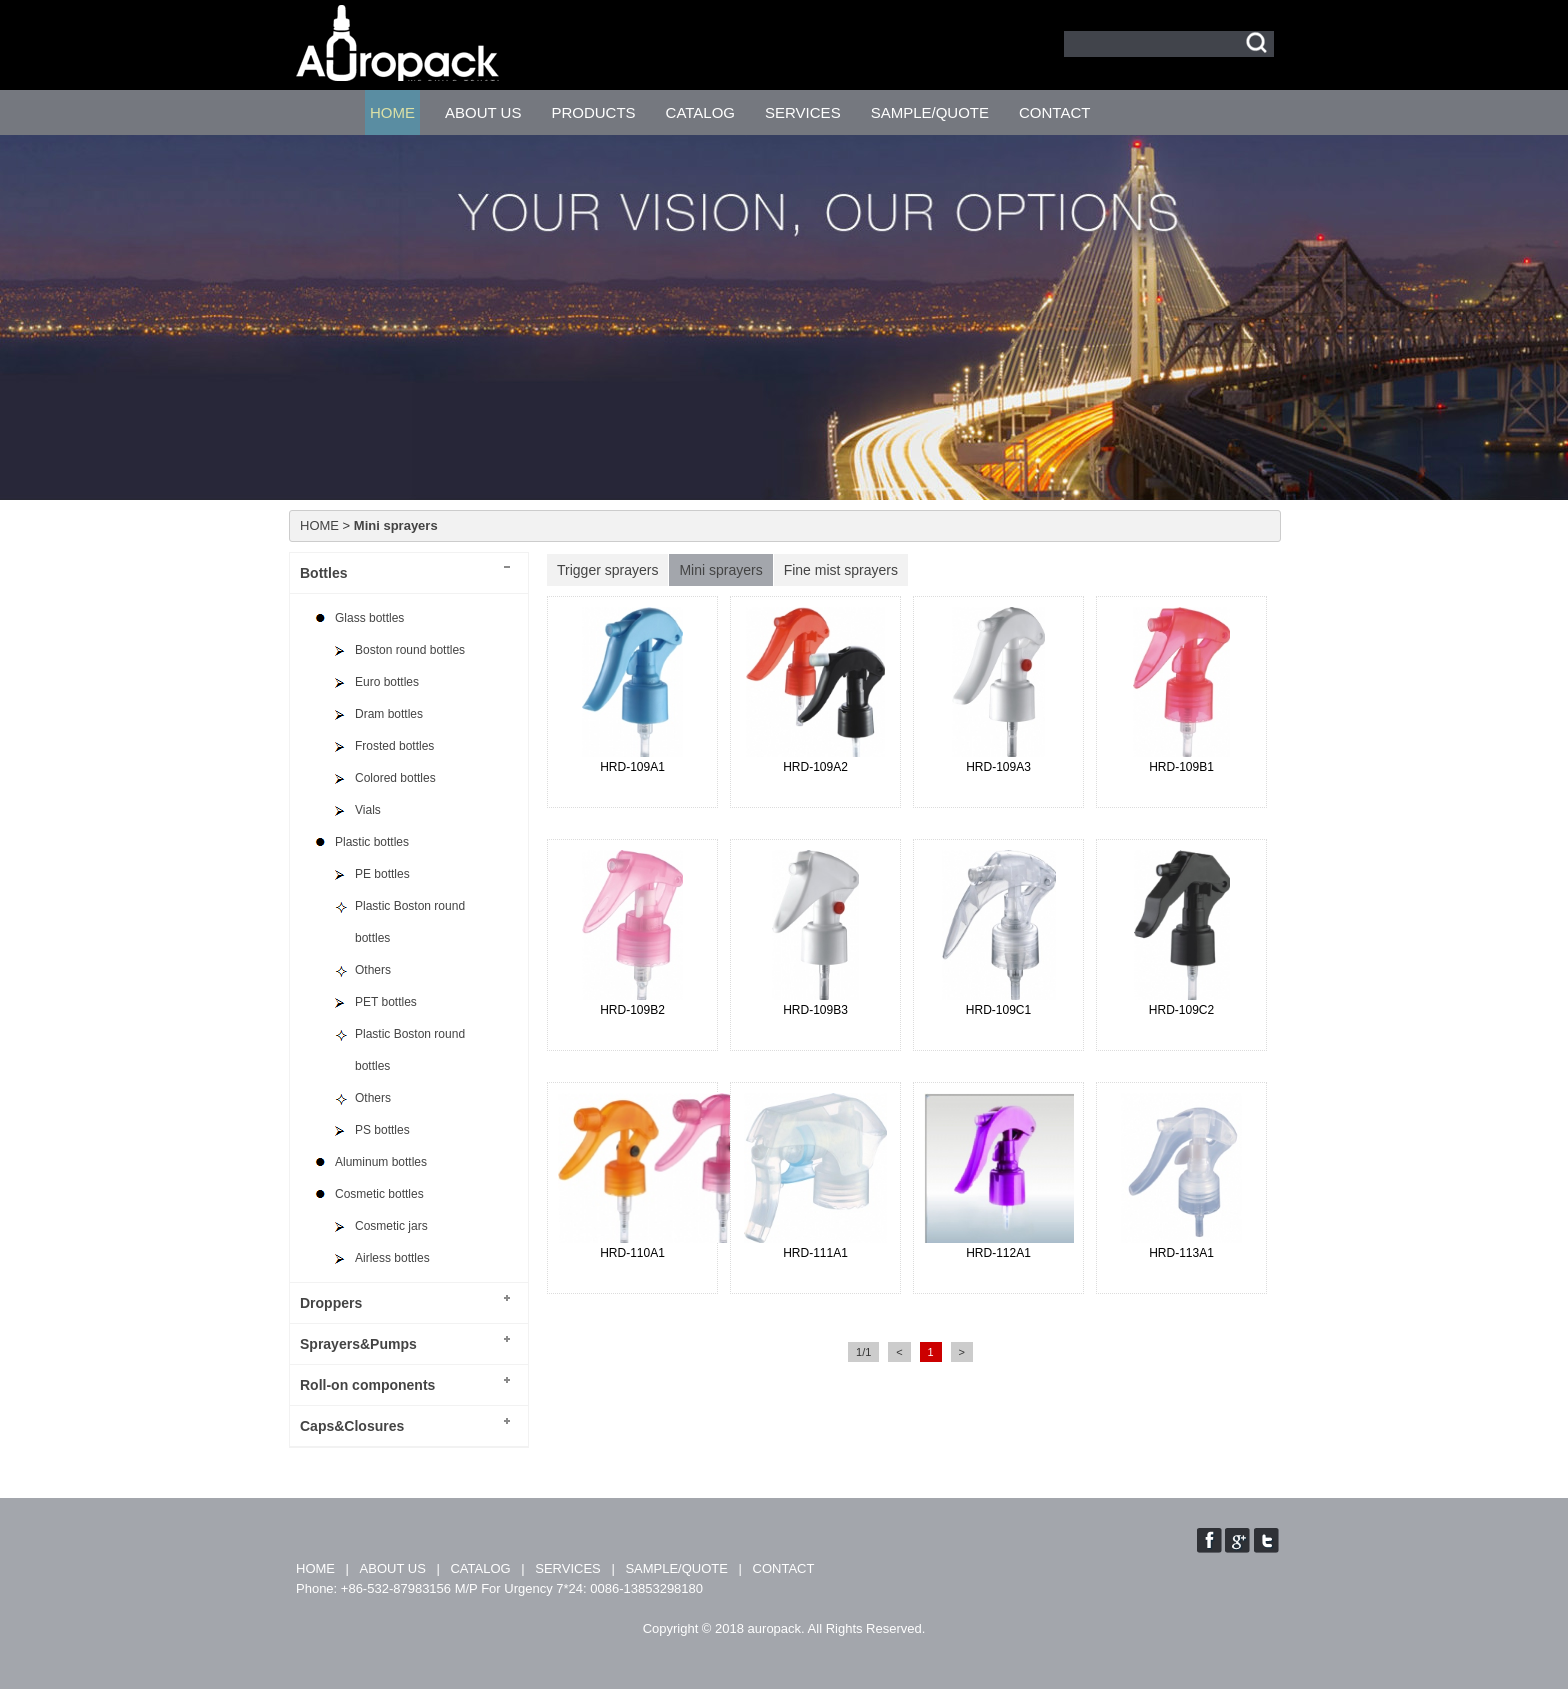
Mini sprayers (720, 570)
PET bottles (386, 1002)
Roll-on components (367, 1385)
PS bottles (382, 1130)
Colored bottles (395, 778)
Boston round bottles (410, 650)
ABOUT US (483, 112)
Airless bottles (392, 1258)
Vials (368, 810)
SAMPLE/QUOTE (930, 112)
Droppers (331, 1303)
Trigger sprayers (607, 570)
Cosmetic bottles (379, 1194)
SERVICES (803, 112)
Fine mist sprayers (841, 570)
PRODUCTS (593, 112)
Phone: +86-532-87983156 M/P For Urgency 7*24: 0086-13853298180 (499, 1588)
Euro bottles (387, 682)
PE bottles (382, 874)
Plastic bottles (372, 842)
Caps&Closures (352, 1426)
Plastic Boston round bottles (410, 922)
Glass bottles (369, 618)
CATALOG (700, 112)
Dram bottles (389, 714)
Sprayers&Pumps (358, 1344)
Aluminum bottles (381, 1162)
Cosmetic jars (391, 1226)
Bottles (323, 573)
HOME (392, 112)
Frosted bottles (394, 746)
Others (373, 970)
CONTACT (1054, 112)
